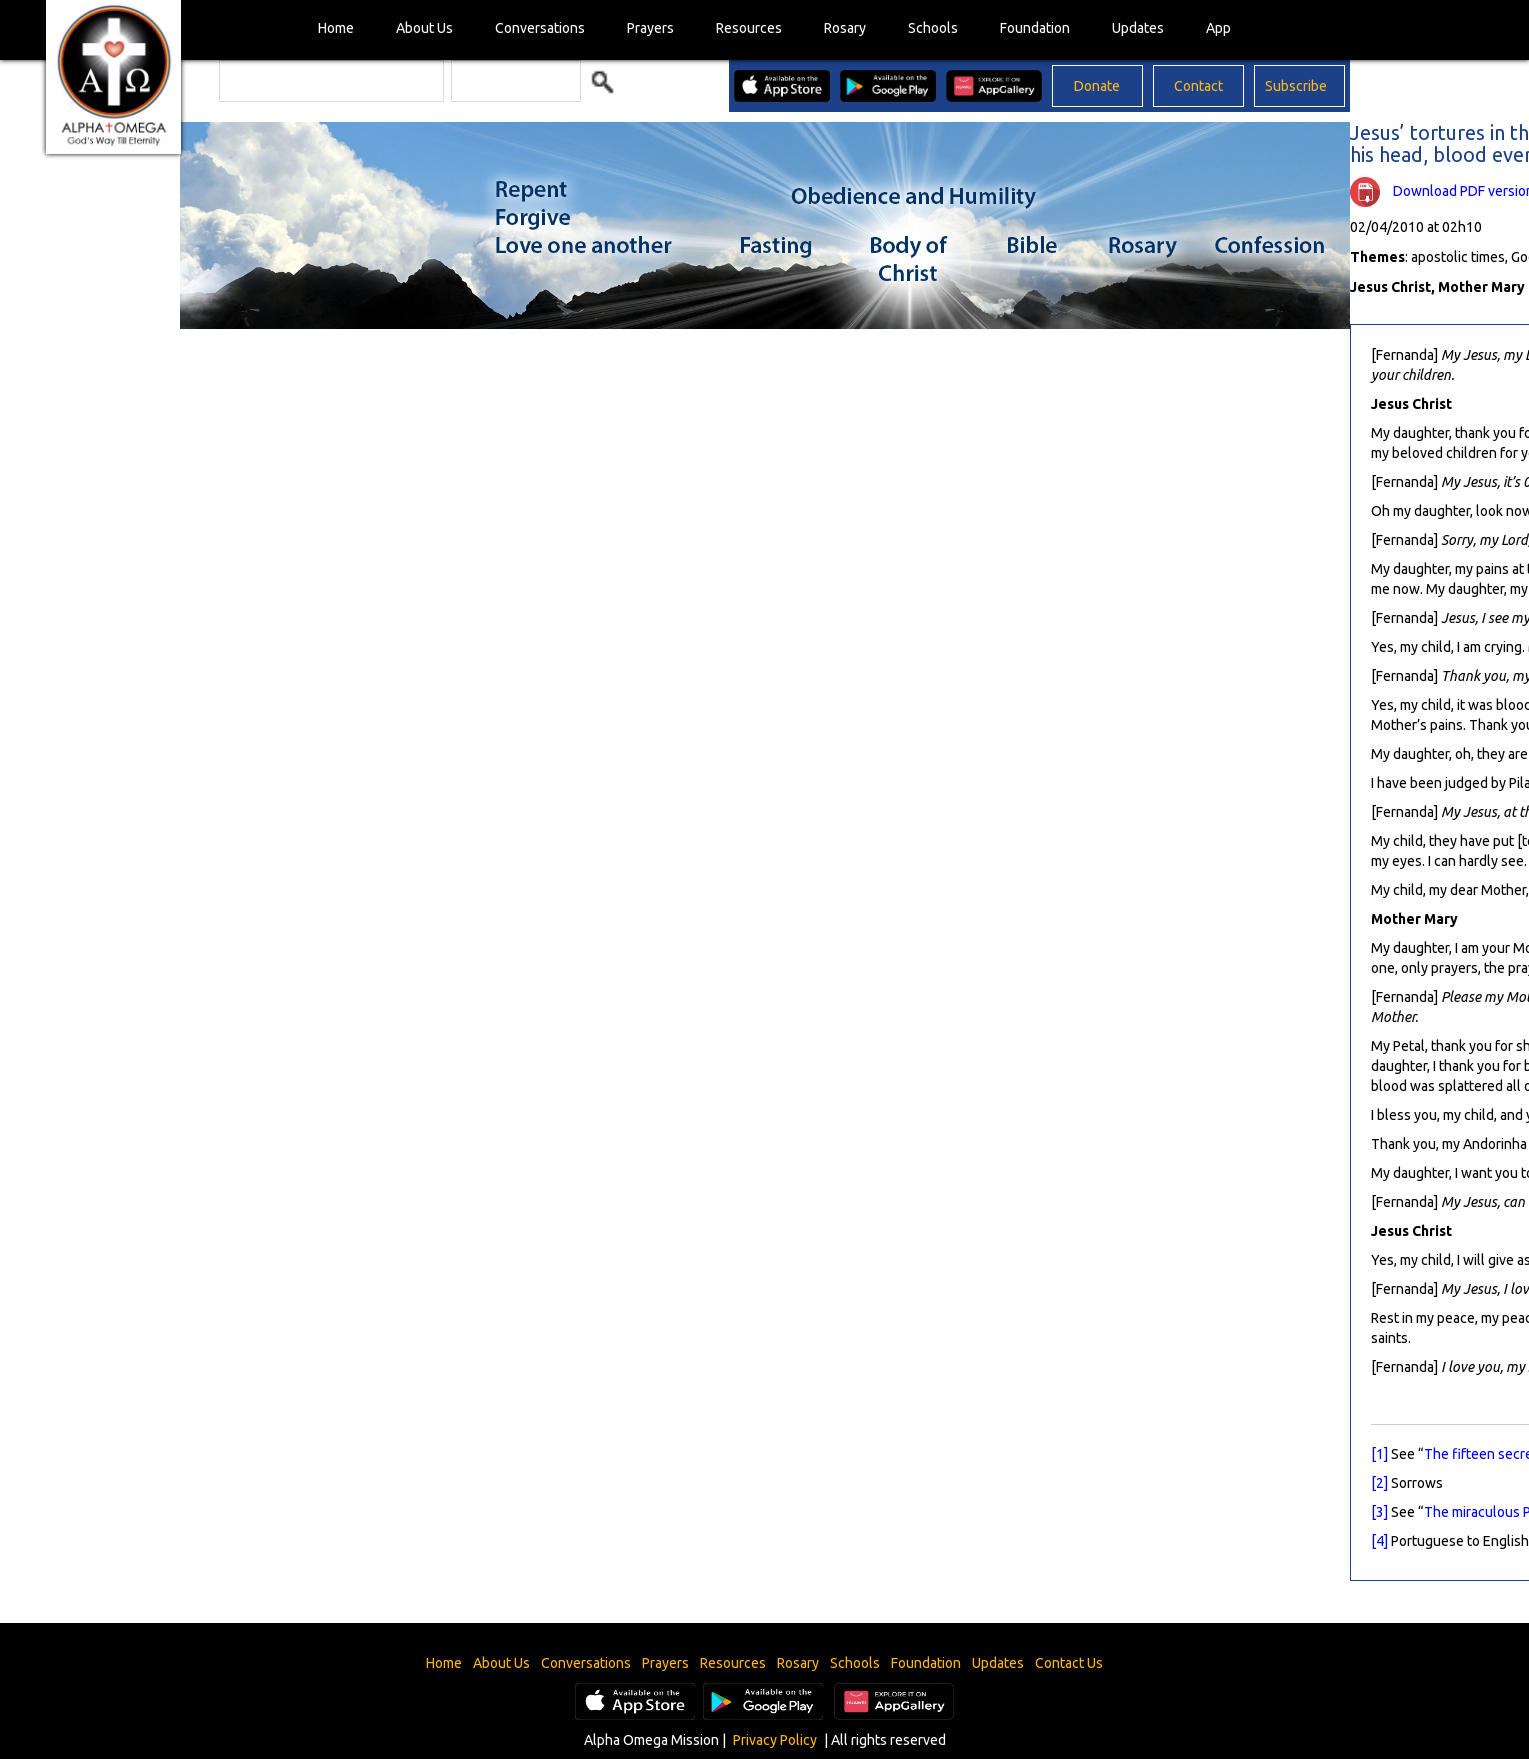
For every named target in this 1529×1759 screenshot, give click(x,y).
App (1218, 28)
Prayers (650, 28)
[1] (1379, 1454)
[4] (1379, 1541)
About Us (424, 28)
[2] (1379, 1483)
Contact (1198, 86)
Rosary (845, 28)
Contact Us (1069, 1663)
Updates (1138, 28)
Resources (749, 28)
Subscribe (1296, 86)
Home (336, 28)
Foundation (1035, 28)
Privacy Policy (775, 1740)
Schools (933, 28)
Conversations (540, 28)
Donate (1097, 86)
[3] (1379, 1512)
